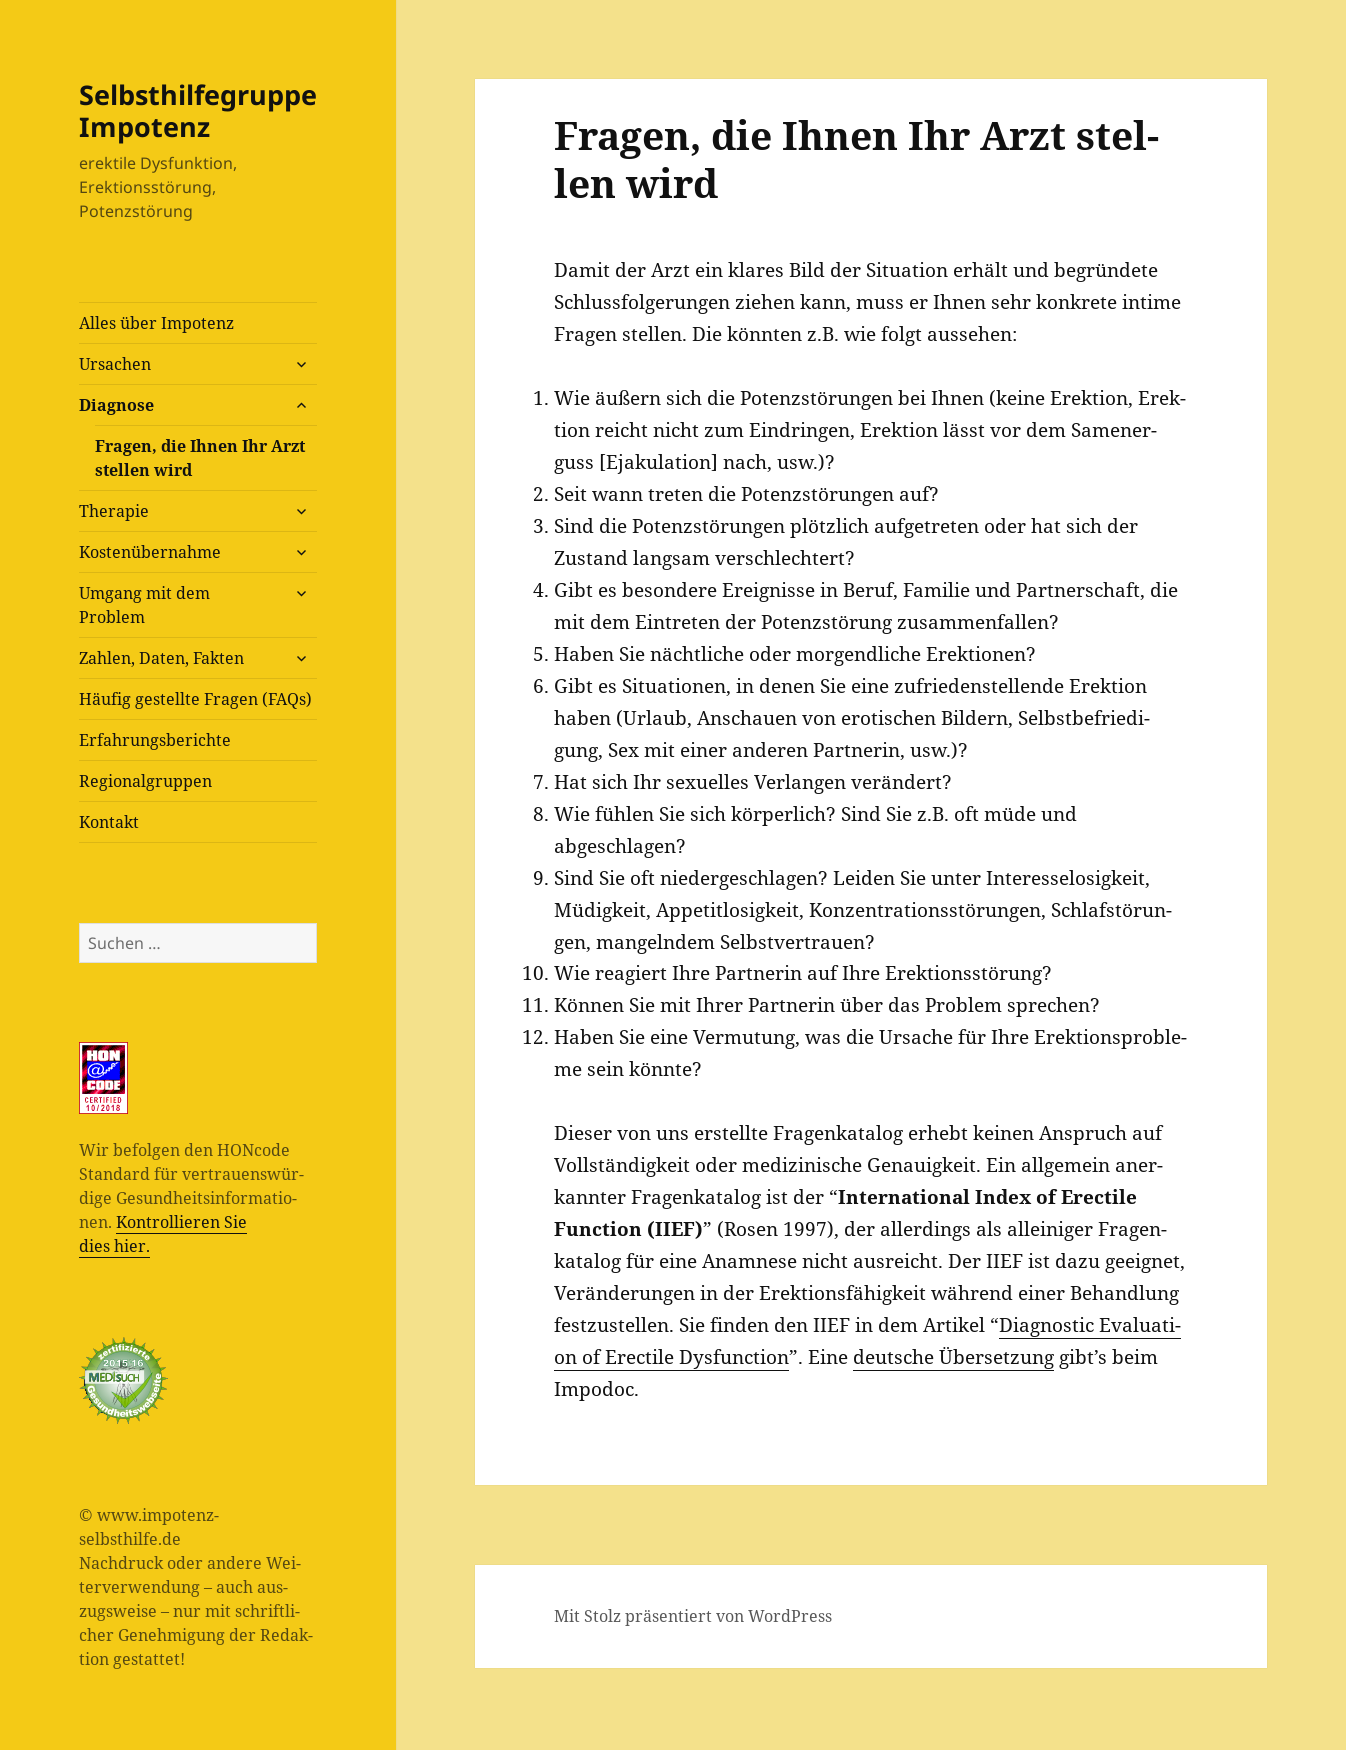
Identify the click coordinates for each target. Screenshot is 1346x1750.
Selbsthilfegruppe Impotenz (198, 110)
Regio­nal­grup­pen (145, 781)
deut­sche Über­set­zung (953, 1357)
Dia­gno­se (116, 405)
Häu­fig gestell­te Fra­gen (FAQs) (195, 699)
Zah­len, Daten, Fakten (161, 658)
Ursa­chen (115, 364)
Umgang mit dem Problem (144, 605)
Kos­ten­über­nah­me (150, 552)
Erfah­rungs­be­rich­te (155, 740)
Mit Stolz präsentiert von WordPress (693, 1616)
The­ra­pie (114, 511)
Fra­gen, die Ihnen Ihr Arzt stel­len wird (200, 458)
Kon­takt (109, 822)
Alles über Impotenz (156, 323)
